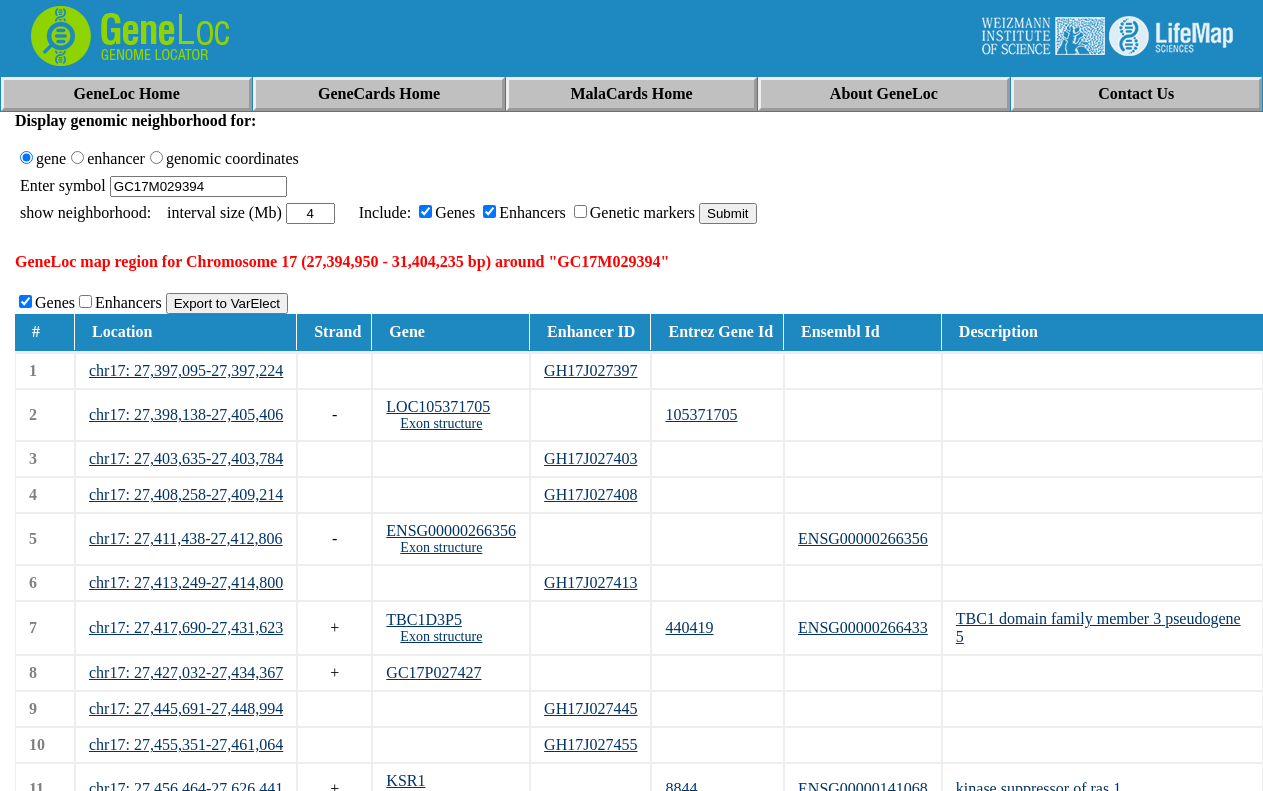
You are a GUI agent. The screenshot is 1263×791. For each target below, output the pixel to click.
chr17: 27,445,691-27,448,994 (186, 708)
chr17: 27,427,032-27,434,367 (186, 672)
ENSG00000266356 (451, 530)
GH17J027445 (590, 708)
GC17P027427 (433, 672)
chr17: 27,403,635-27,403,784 (186, 458)
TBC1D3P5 (424, 619)
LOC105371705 (438, 406)
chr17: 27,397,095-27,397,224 (186, 370)
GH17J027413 (590, 582)
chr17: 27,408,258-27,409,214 (186, 494)
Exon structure (441, 423)
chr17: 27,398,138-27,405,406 (186, 414)
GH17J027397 (590, 370)
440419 (689, 627)
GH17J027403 (590, 458)
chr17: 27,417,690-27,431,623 (186, 627)
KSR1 (405, 780)
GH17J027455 (590, 744)
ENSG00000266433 (863, 627)
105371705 (701, 414)
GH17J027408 (590, 494)
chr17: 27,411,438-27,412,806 (186, 538)
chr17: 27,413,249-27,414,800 (186, 582)
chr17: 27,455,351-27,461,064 (186, 744)
